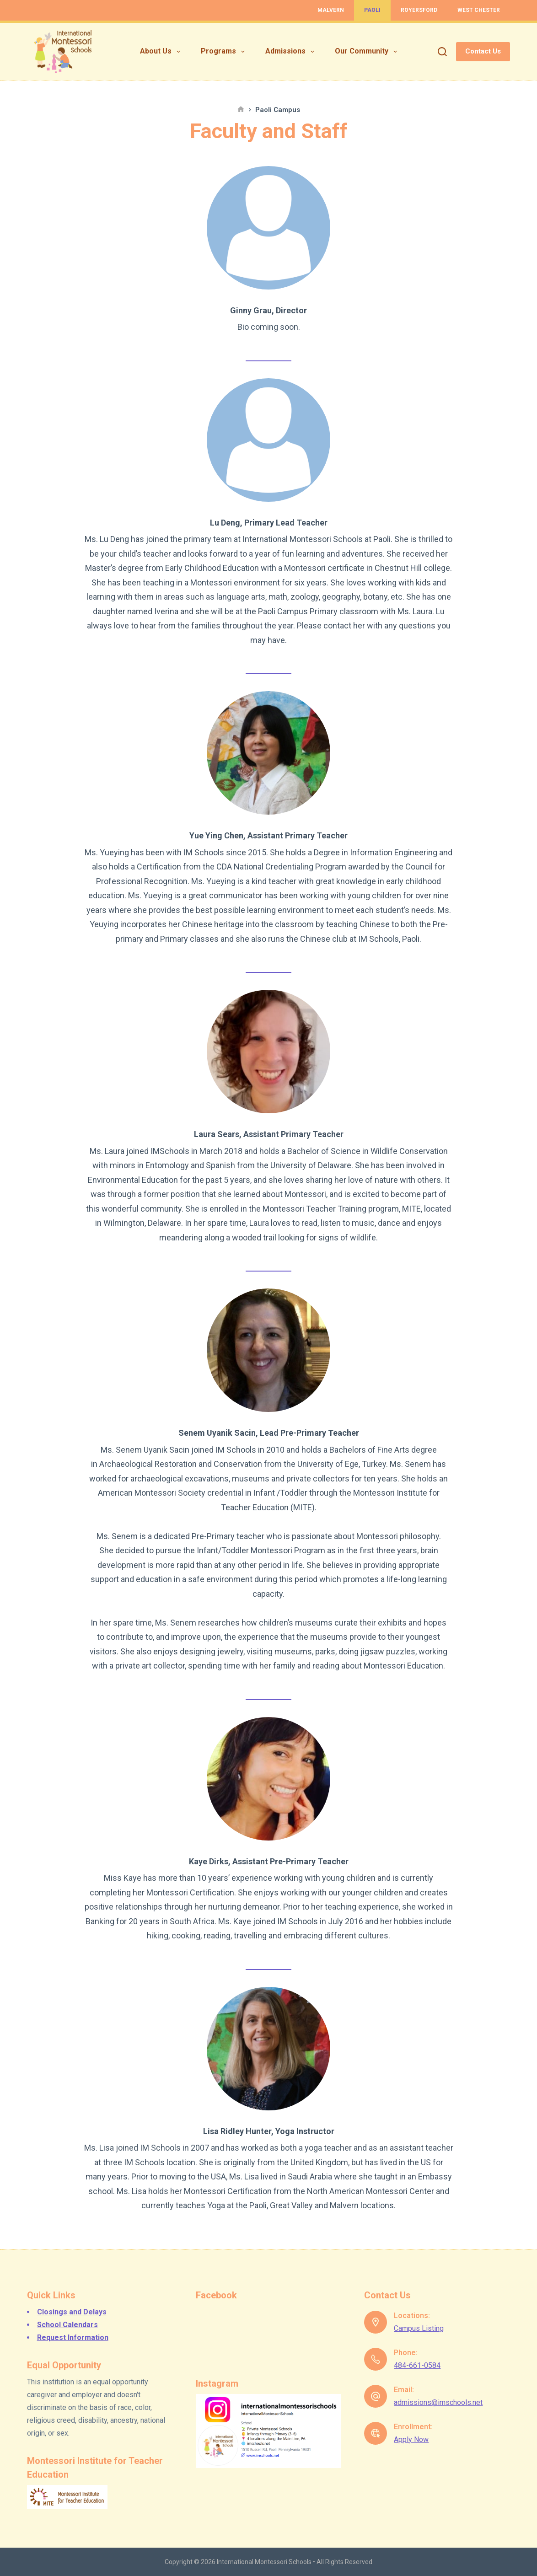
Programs (224, 51)
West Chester (478, 10)
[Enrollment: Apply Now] (375, 2433)
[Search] (442, 51)
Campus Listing (419, 2328)
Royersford (419, 10)
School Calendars (67, 2324)
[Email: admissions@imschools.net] (375, 2396)
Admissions (291, 51)
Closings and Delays (72, 2312)
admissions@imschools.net (438, 2402)
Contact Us (483, 51)
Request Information (72, 2337)
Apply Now (411, 2439)
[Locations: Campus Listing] (375, 2322)
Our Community (368, 51)
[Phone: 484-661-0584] (375, 2359)
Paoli (372, 10)
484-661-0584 (417, 2365)
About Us (162, 51)
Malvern (330, 10)
